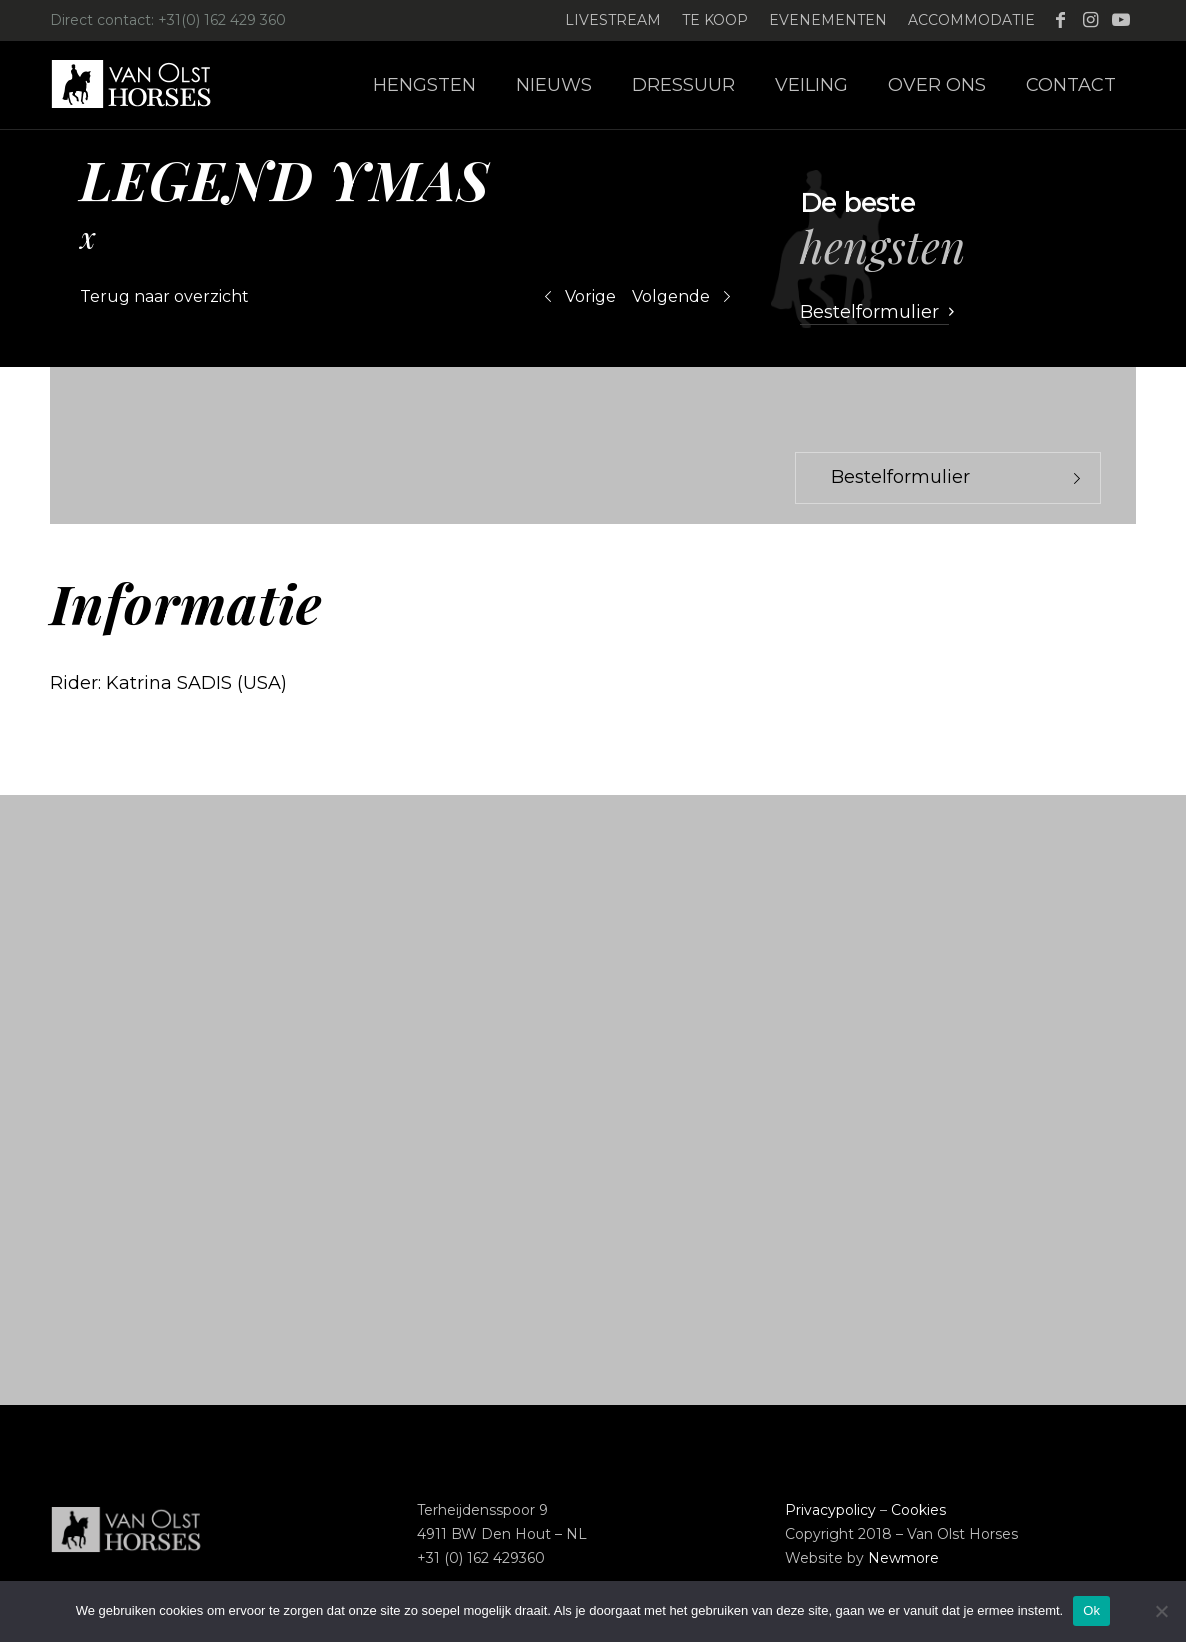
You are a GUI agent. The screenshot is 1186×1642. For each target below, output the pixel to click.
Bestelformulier (900, 477)
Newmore (903, 1558)
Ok (1091, 1610)
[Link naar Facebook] (1060, 20)
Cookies (918, 1510)
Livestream (613, 20)
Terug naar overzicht (164, 296)
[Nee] (1161, 1611)
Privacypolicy (830, 1510)
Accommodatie (971, 20)
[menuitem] (613, 20)
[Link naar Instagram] (1090, 20)
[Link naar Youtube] (1121, 20)
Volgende (671, 296)
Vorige (590, 296)
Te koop (715, 20)
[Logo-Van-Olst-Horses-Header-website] (144, 85)
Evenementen (828, 20)
